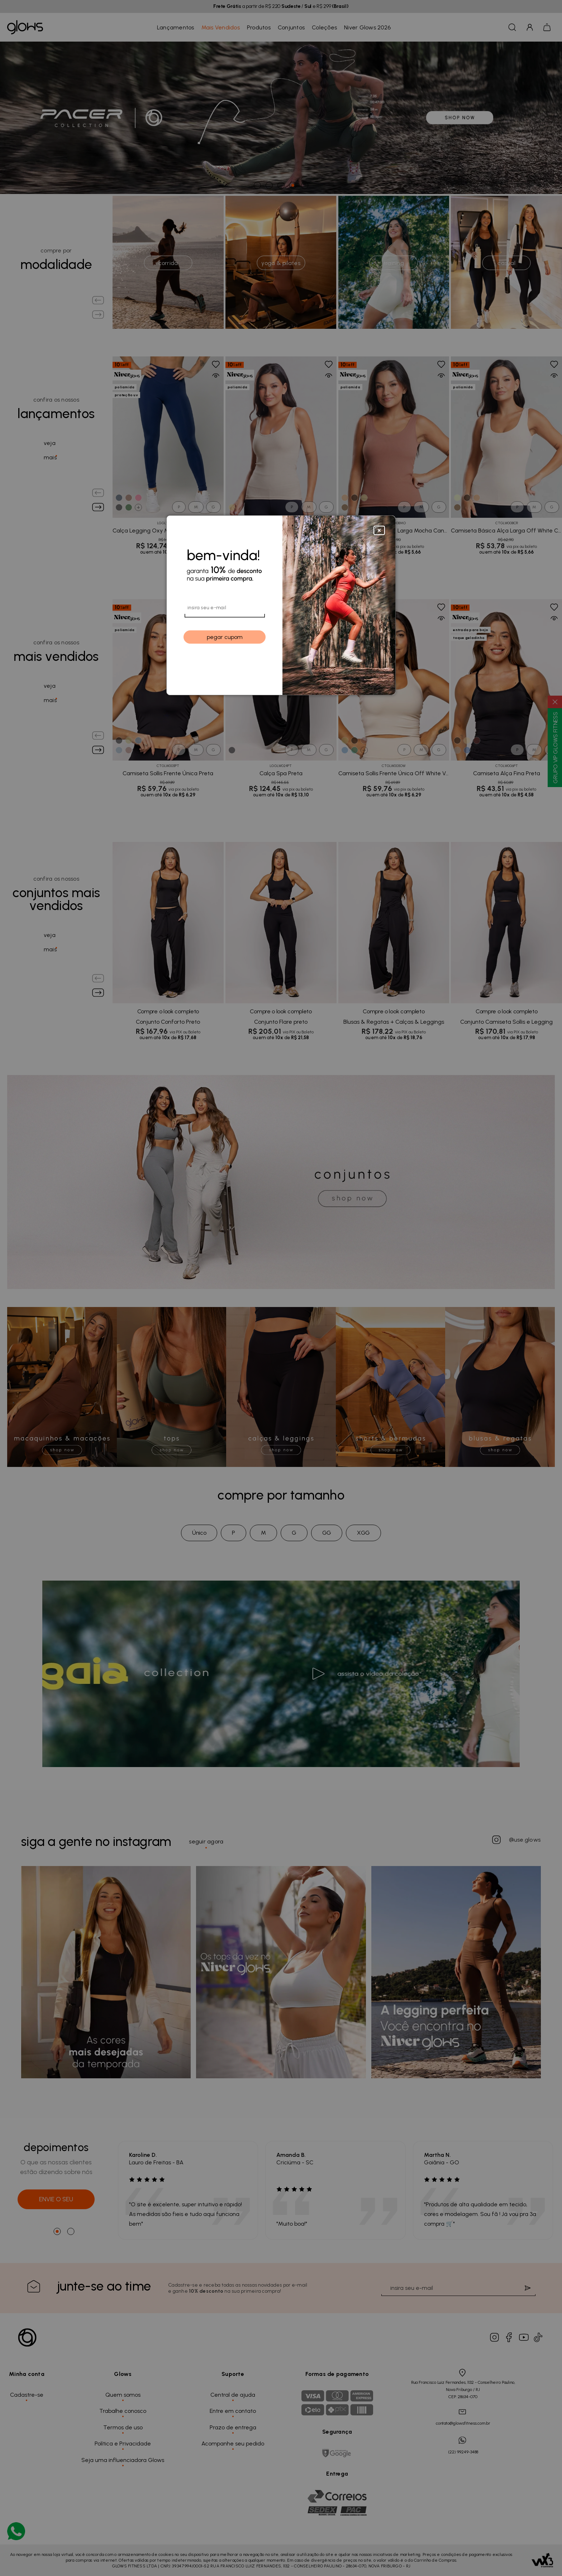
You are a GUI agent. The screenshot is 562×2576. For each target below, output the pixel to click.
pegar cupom (225, 637)
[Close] (379, 529)
